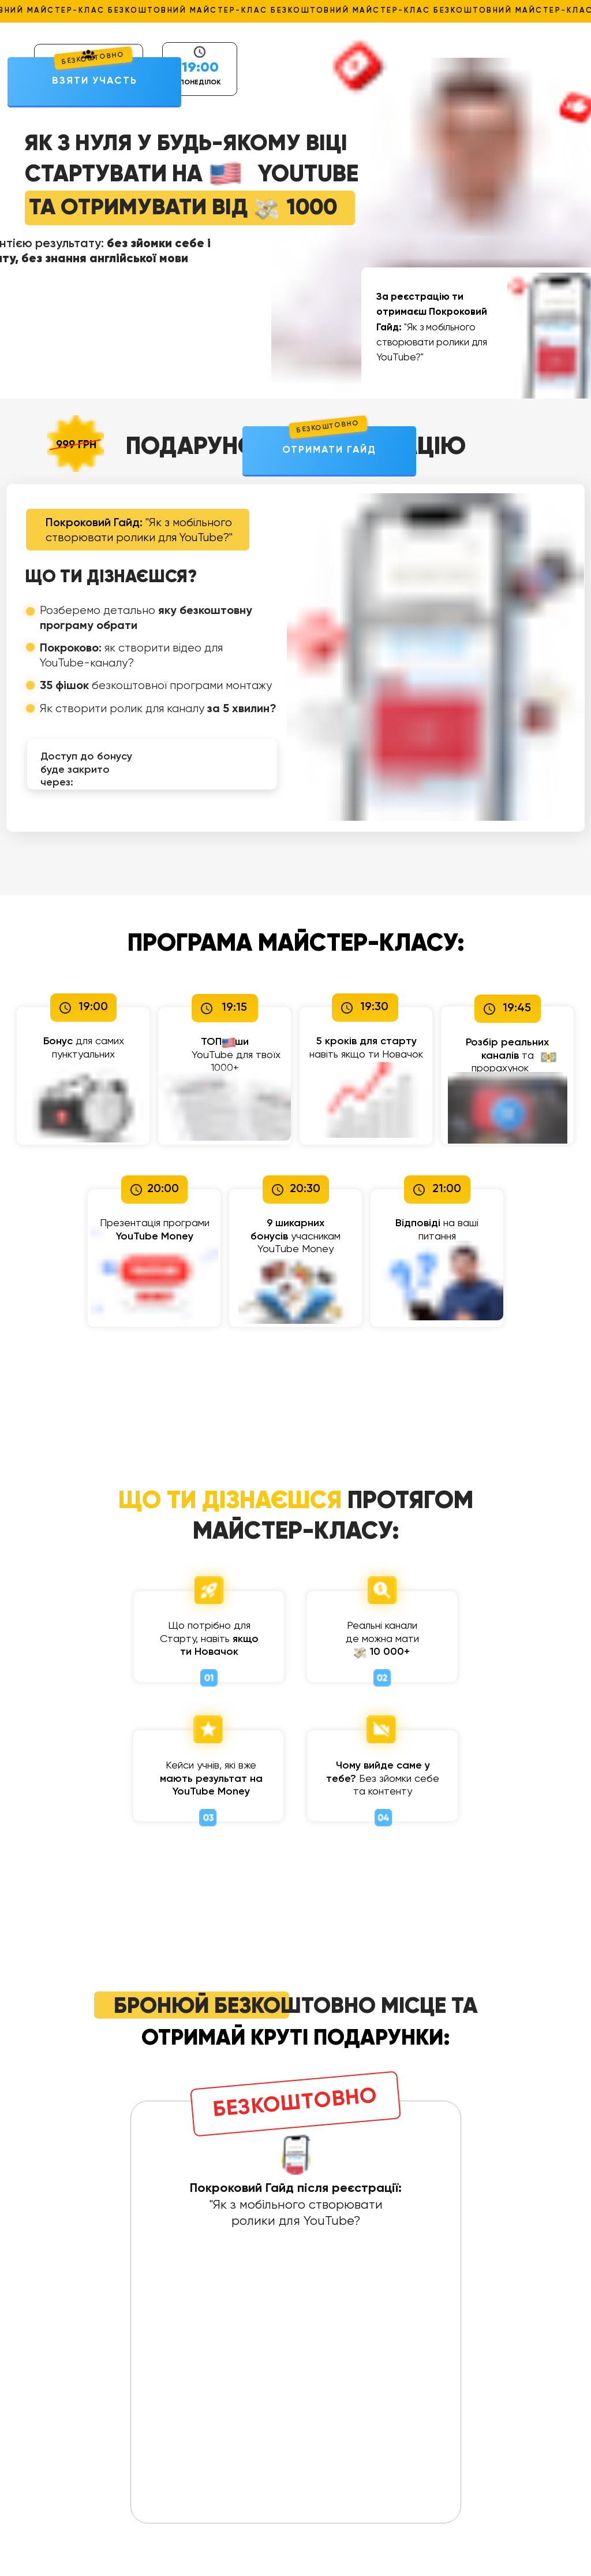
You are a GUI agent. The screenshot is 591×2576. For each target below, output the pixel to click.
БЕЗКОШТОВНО (327, 426)
